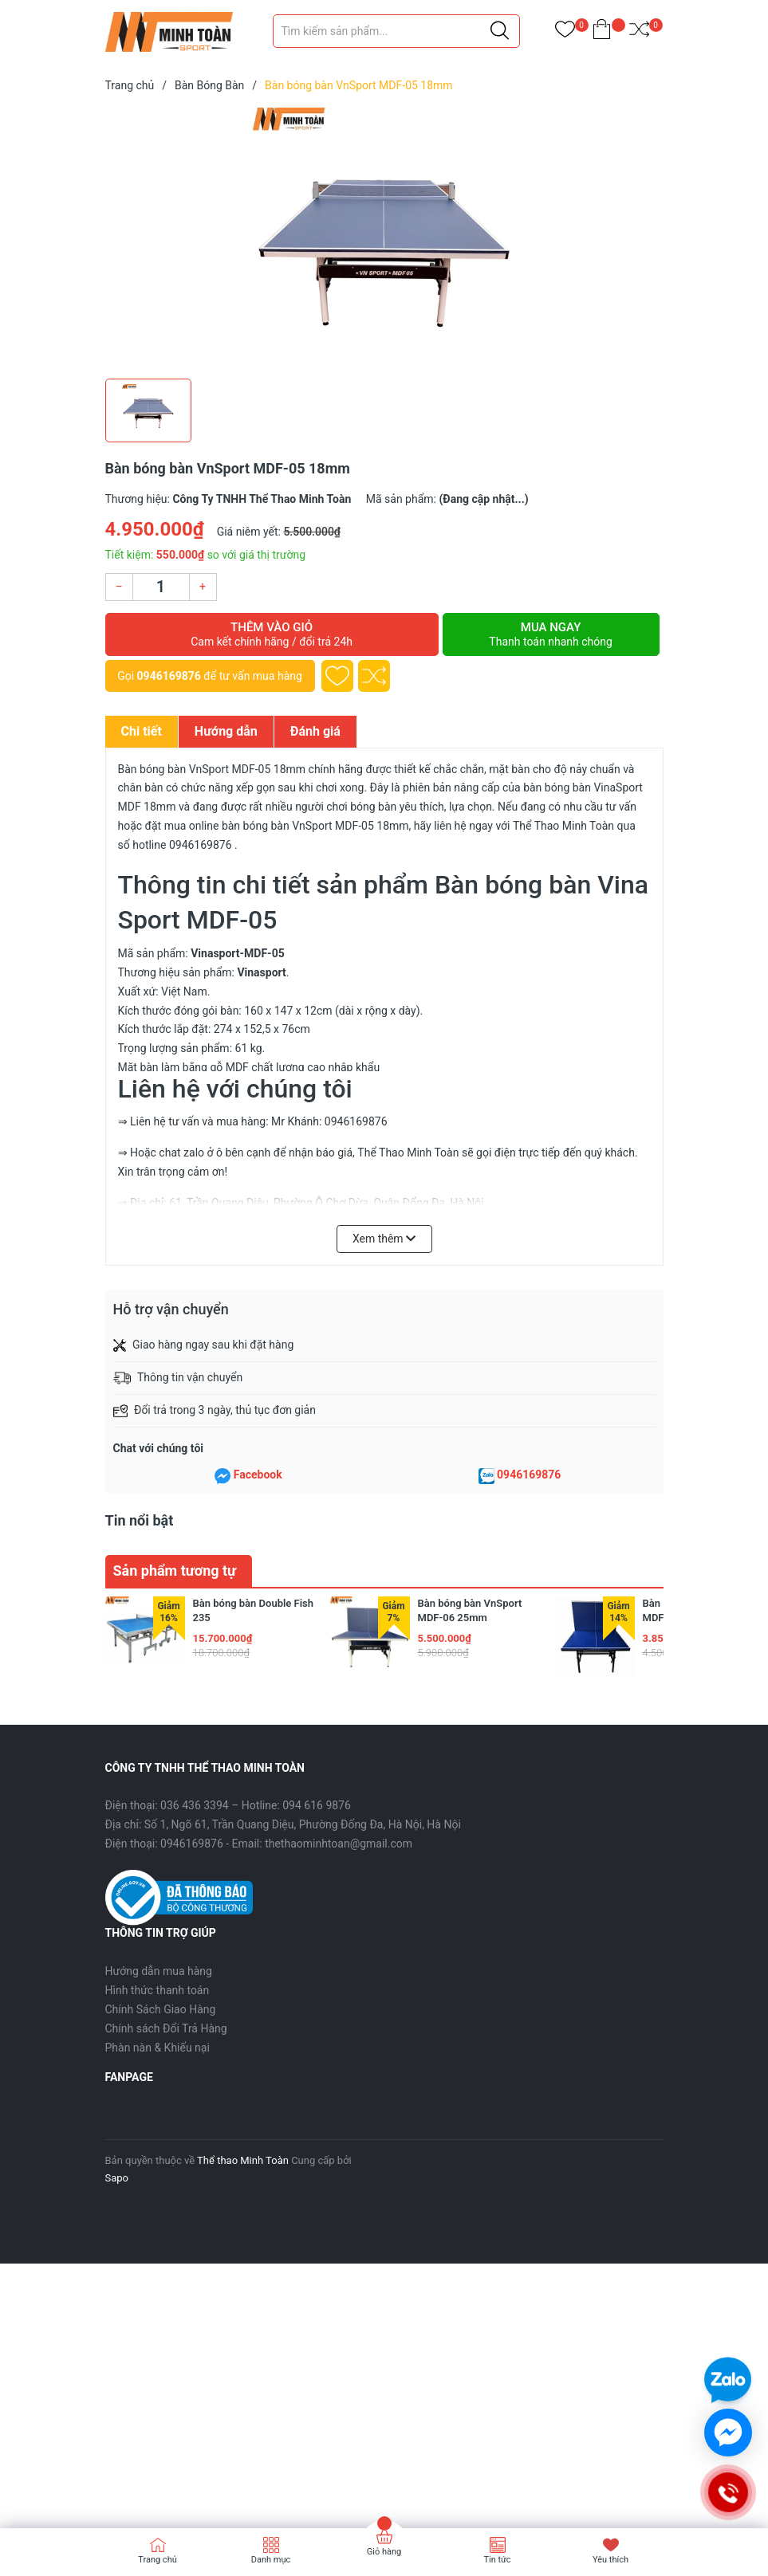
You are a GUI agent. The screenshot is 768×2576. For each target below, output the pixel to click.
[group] (384, 239)
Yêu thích (610, 2559)
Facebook (258, 1474)
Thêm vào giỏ (272, 634)
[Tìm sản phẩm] (396, 31)
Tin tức (496, 2559)
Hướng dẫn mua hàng (158, 1971)
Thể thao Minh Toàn (243, 2160)
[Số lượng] (161, 587)
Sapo (117, 2178)
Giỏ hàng (384, 2552)
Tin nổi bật (139, 1520)
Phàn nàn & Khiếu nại (157, 2047)
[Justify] (499, 31)
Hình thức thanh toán (157, 1990)
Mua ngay (551, 634)
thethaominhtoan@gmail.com (338, 1843)
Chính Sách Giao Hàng (160, 2009)
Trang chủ (157, 2559)
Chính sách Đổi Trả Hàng (166, 2028)
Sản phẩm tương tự (175, 1570)
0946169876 (169, 676)
